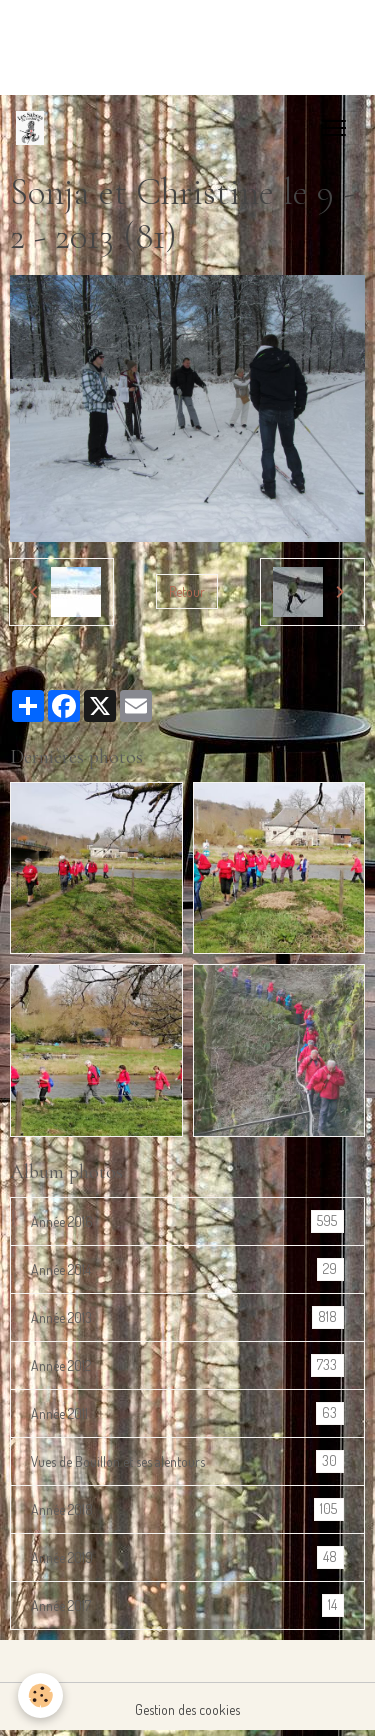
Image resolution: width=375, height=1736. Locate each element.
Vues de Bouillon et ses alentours (187, 1461)
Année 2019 (187, 1557)
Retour (187, 591)
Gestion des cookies (187, 1709)
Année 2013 (187, 1317)
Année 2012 (187, 1365)
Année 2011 (187, 1413)
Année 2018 (187, 1509)
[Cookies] (40, 1695)
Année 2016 (187, 1221)
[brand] (34, 128)
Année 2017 (187, 1605)
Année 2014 (187, 1269)
